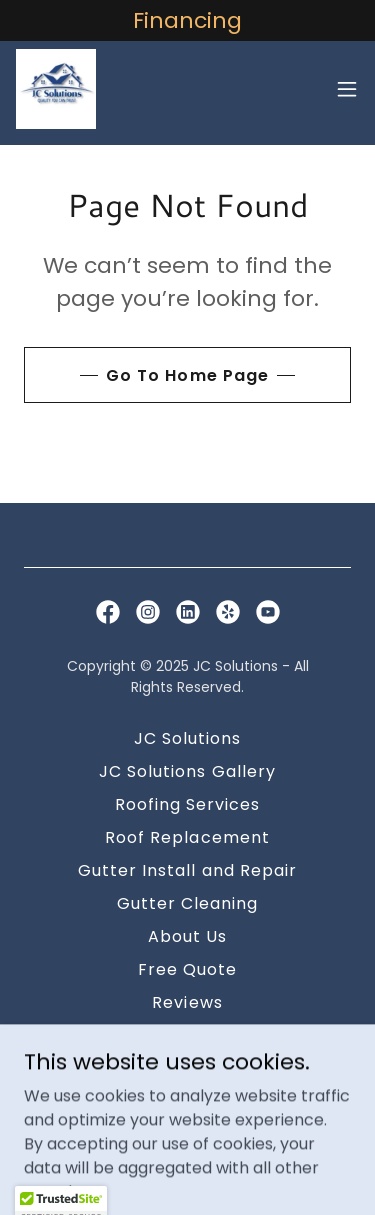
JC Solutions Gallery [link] (187, 771)
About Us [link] (187, 936)
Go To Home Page (187, 375)
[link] (56, 89)
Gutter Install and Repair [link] (187, 870)
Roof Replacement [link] (187, 837)
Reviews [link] (187, 1002)
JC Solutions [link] (187, 738)
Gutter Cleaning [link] (187, 903)
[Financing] (187, 20)
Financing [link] (187, 1068)
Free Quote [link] (187, 969)
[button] (347, 89)
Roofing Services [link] (187, 804)
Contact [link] (187, 1035)
